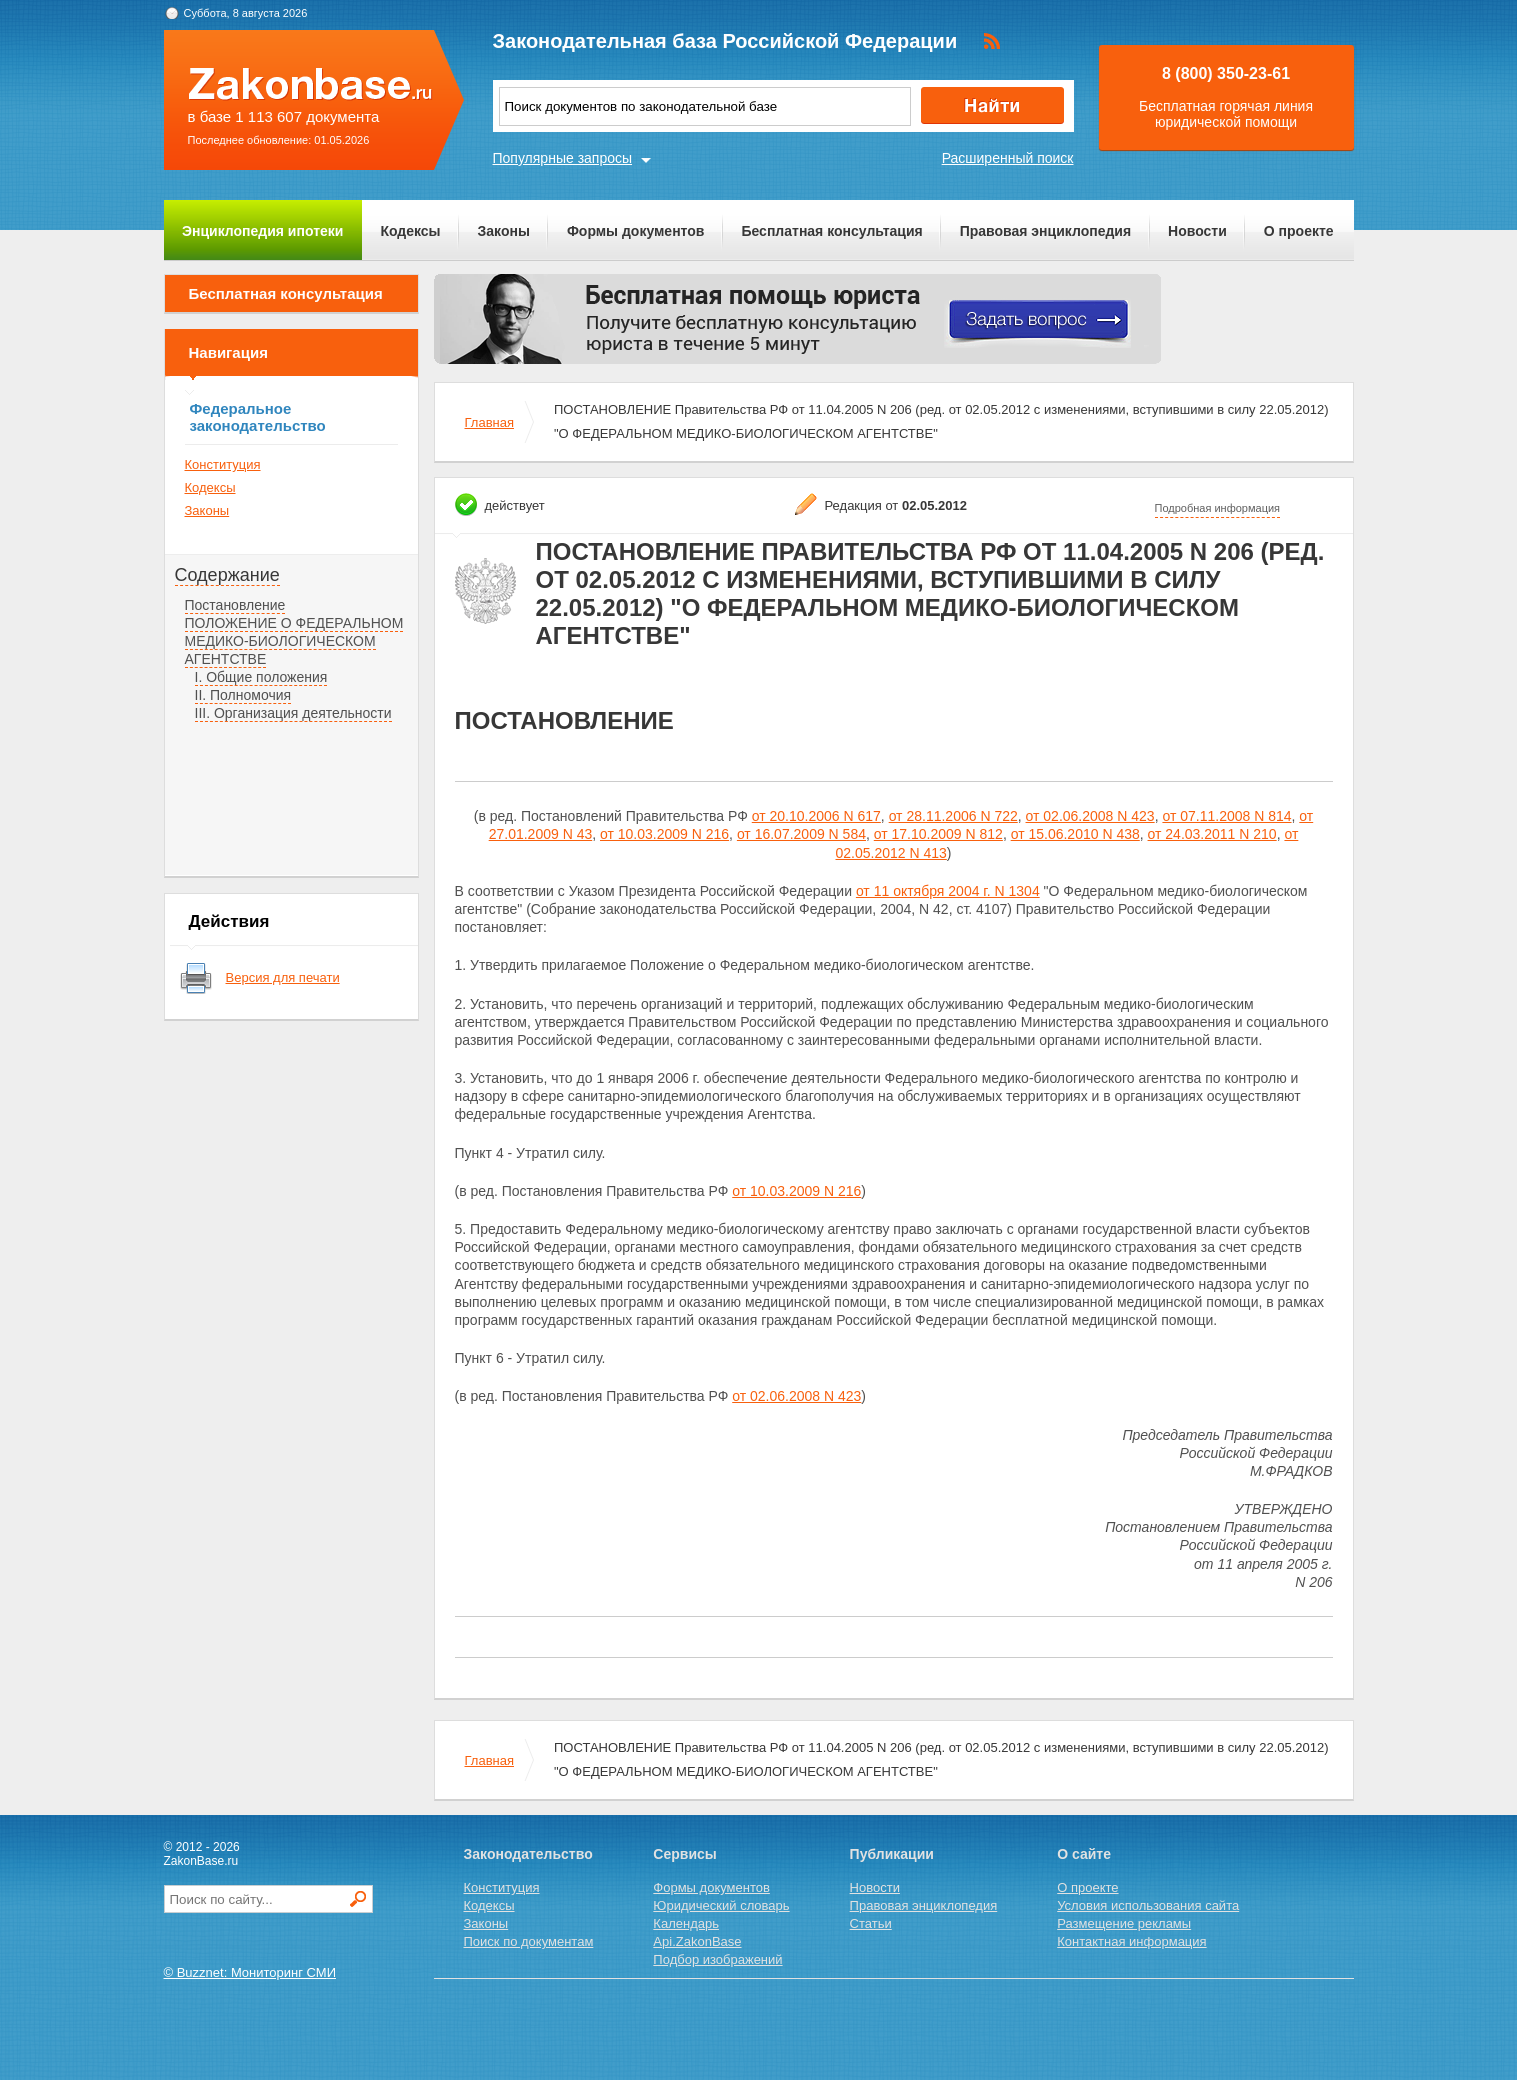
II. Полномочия (243, 695)
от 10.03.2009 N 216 (664, 834)
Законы (504, 231)
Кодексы (410, 231)
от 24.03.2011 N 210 (1212, 834)
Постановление (235, 605)
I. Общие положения (261, 677)
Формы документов (636, 231)
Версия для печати (283, 977)
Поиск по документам (529, 1941)
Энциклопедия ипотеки (262, 231)
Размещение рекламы (1124, 1923)
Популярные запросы (563, 158)
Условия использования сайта (1148, 1905)
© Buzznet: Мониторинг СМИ (250, 1972)
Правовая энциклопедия (1045, 231)
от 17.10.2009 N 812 (938, 834)
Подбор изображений (717, 1959)
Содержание (227, 575)
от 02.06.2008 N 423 (1090, 816)
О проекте (1299, 231)
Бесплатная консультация (831, 231)
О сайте (1084, 1854)
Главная (489, 422)
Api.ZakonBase (697, 1941)
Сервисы (684, 1854)
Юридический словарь (721, 1905)
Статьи (871, 1923)
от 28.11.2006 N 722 (953, 816)
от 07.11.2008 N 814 (1226, 816)
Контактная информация (1131, 1941)
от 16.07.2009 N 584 (801, 834)
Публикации (892, 1854)
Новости (1197, 231)
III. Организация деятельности (293, 713)
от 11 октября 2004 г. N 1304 (948, 891)
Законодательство (528, 1854)
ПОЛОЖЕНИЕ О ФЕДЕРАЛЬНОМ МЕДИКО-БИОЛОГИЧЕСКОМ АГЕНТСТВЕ (294, 641)
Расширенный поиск (1008, 158)
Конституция (223, 464)
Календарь (686, 1923)
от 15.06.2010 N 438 (1075, 834)
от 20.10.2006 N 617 (816, 816)
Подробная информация (1218, 508)
